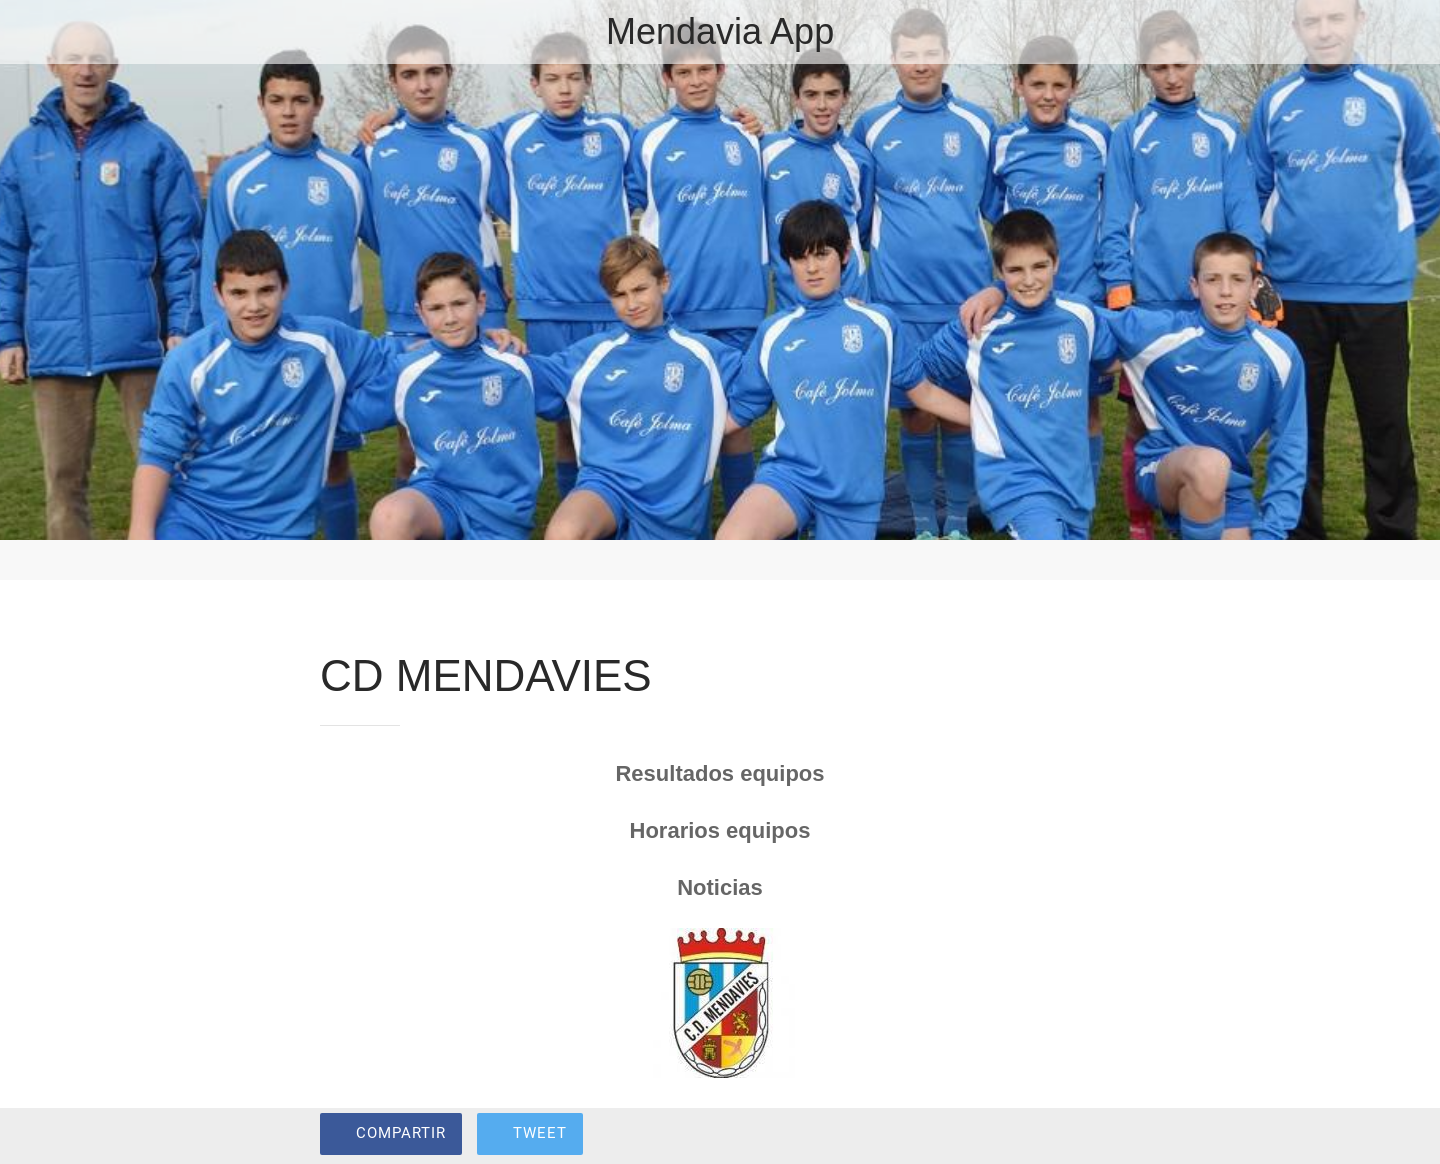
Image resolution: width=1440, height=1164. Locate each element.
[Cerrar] (40, 32)
